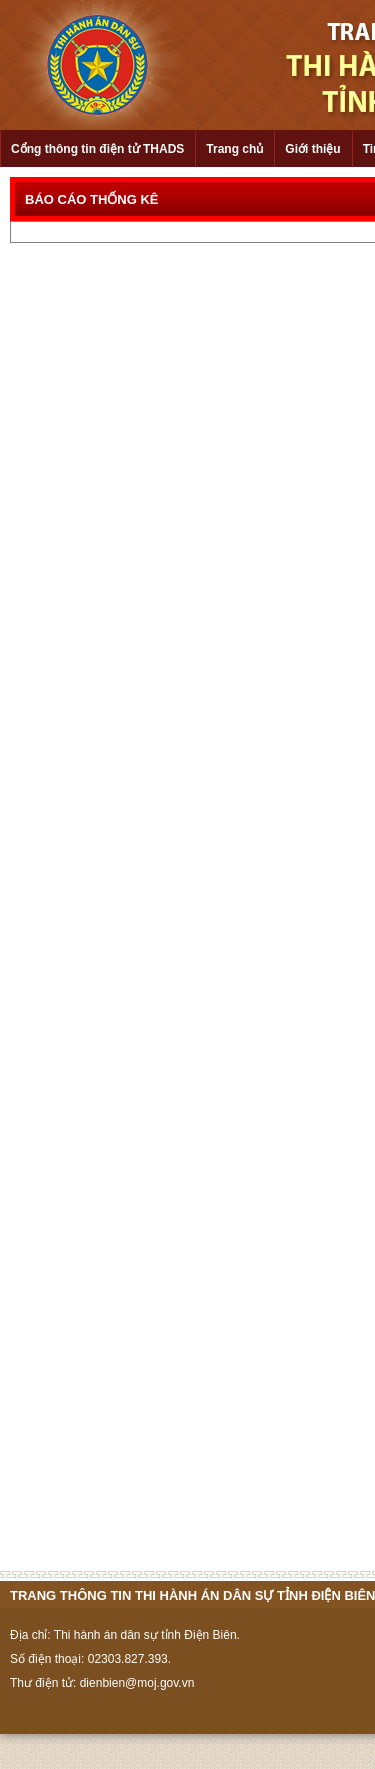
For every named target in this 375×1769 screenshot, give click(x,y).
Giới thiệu (312, 149)
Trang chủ (234, 149)
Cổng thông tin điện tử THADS (97, 149)
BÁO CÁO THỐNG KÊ (92, 199)
